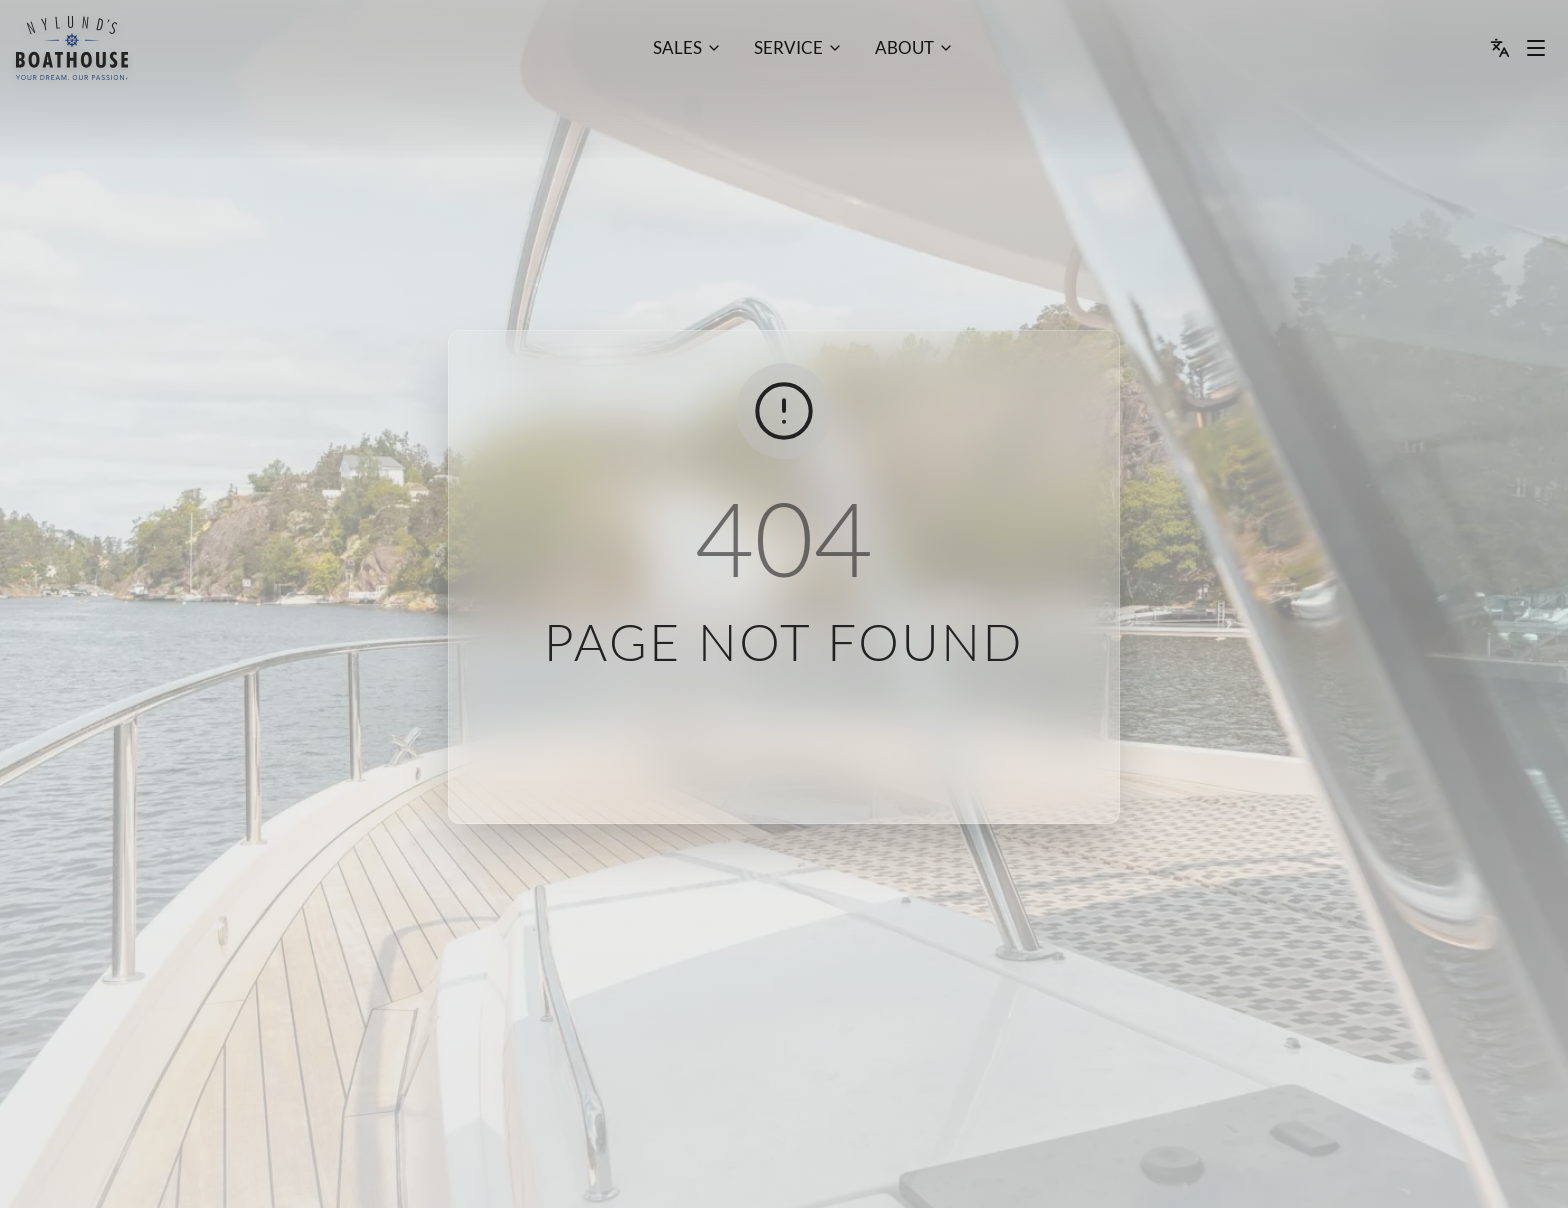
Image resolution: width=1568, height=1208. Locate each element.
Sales (677, 47)
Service (788, 47)
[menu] (72, 48)
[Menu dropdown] (1536, 48)
